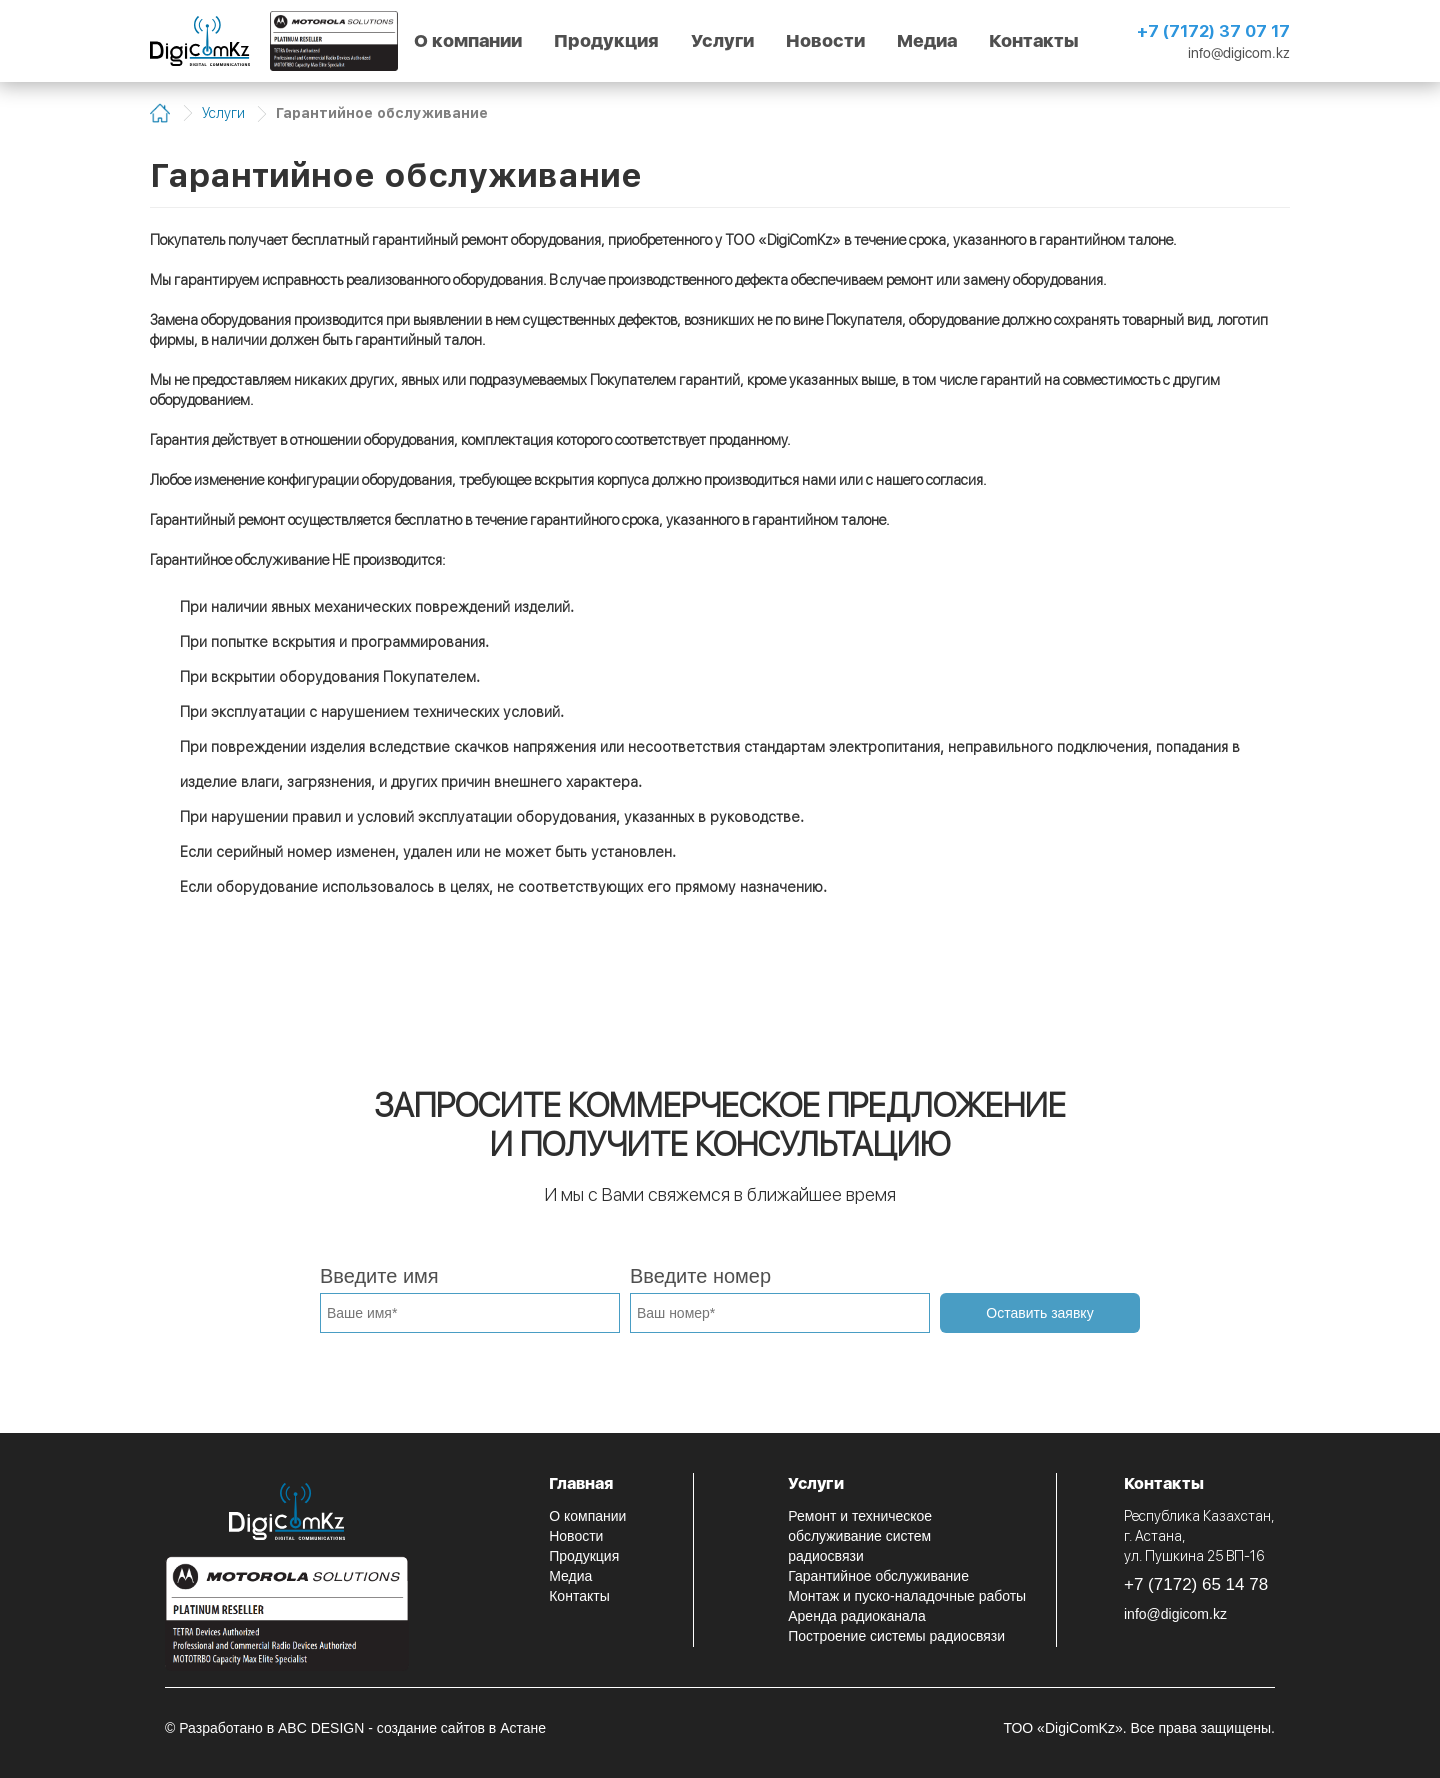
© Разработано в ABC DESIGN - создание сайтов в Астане (355, 1728)
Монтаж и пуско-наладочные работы (907, 1596)
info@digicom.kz (1239, 53)
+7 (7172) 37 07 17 (1213, 31)
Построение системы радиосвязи (896, 1636)
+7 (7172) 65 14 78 (1196, 1584)
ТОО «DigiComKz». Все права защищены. (1139, 1728)
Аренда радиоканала (857, 1616)
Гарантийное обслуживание (878, 1576)
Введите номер (700, 1276)
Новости (825, 40)
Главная (581, 1483)
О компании (468, 40)
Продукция (606, 40)
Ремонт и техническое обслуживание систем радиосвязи (860, 1536)
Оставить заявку (1039, 1313)
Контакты (1034, 40)
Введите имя (379, 1276)
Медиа (927, 40)
